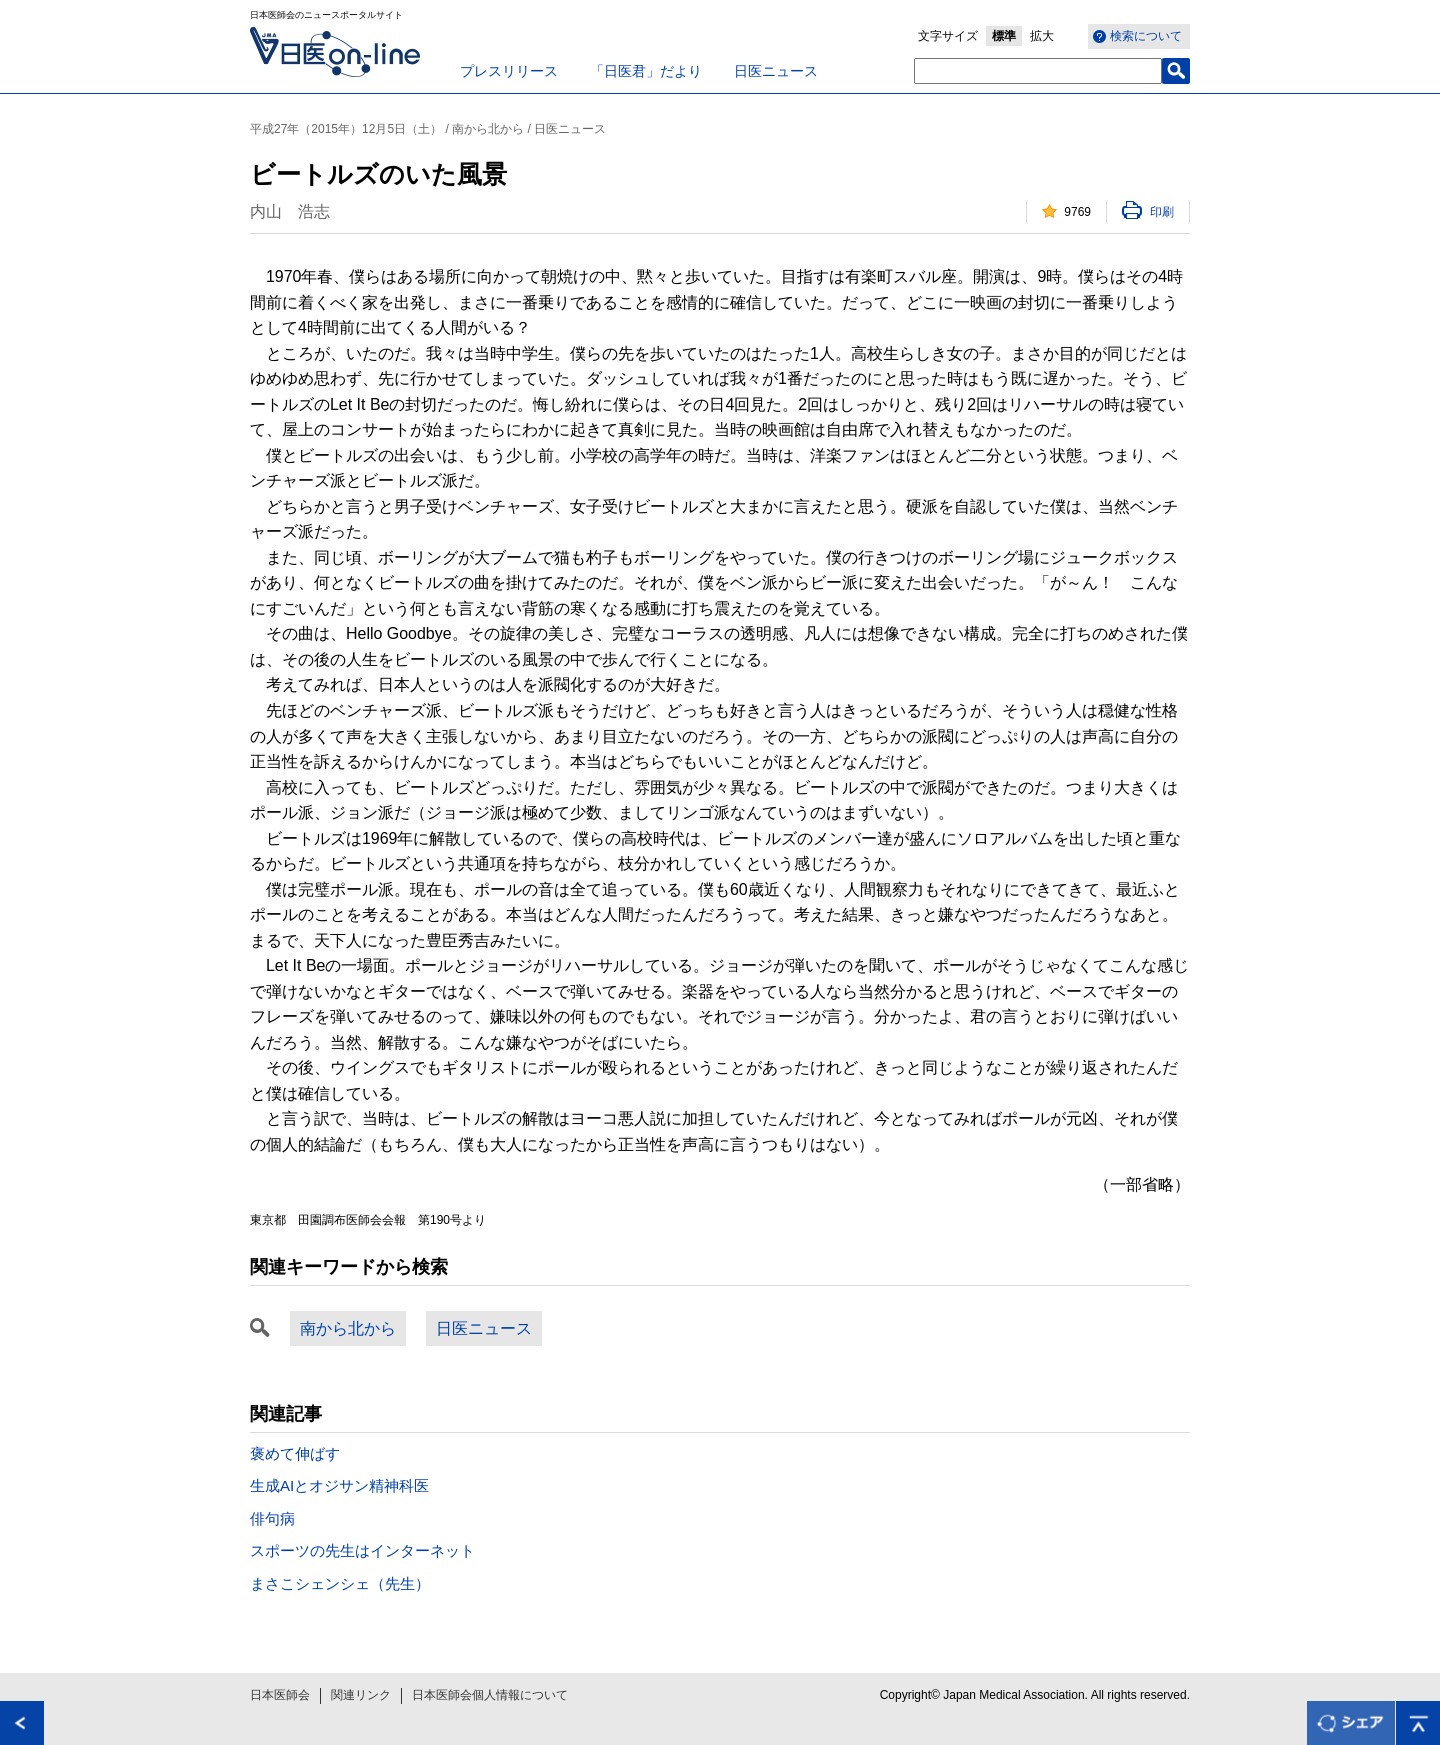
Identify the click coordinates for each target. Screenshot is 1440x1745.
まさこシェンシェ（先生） (340, 1583)
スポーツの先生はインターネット (362, 1550)
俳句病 (272, 1518)
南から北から (348, 1328)
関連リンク (361, 1695)
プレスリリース (509, 71)
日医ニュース (776, 71)
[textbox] (1038, 71)
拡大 (1042, 36)
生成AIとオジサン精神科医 (339, 1485)
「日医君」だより (646, 71)
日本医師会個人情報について (490, 1695)
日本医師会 (280, 1695)
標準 (1004, 36)
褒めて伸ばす (295, 1453)
